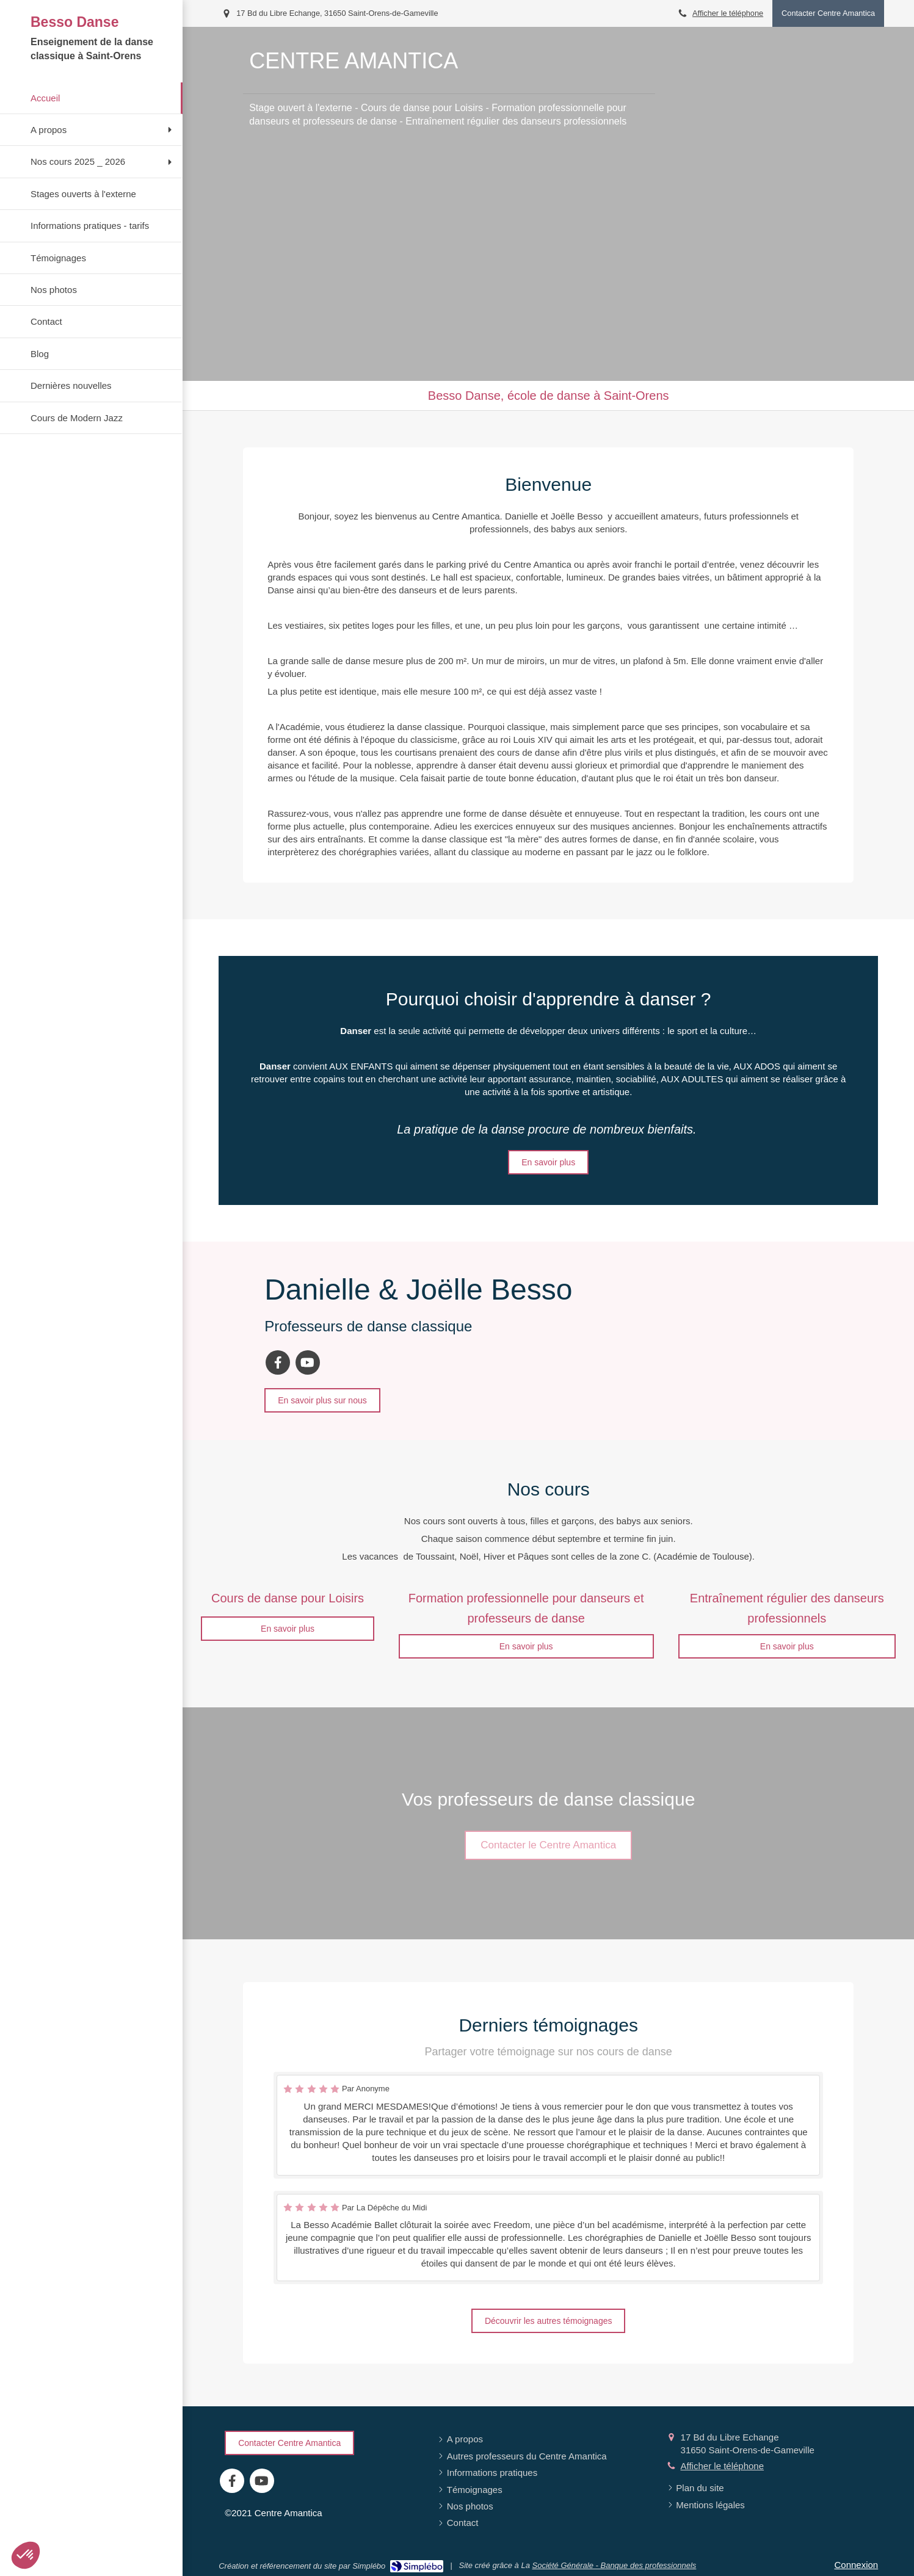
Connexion (856, 2565)
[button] (25, 2555)
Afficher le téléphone (727, 13)
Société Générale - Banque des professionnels (614, 2565)
